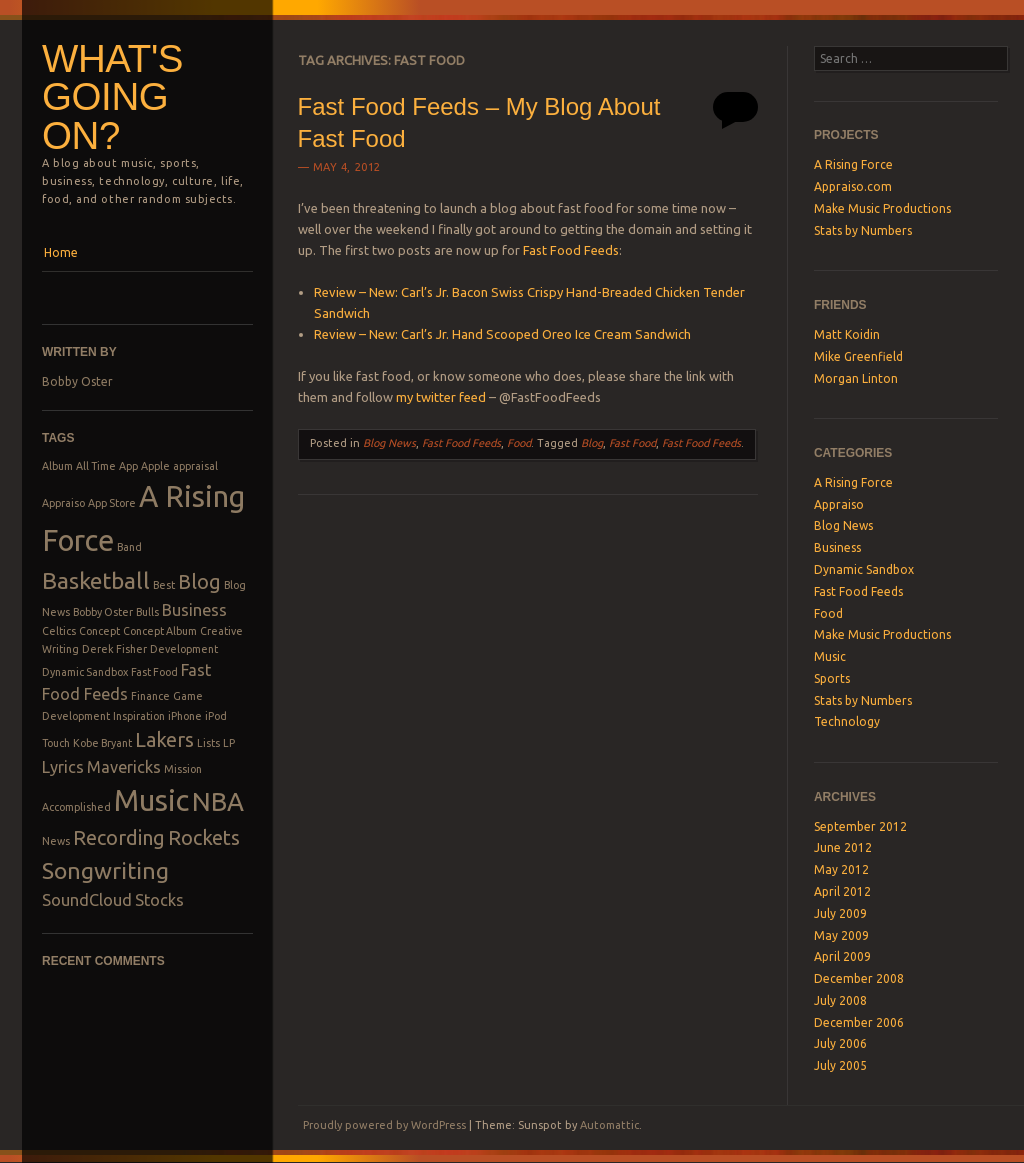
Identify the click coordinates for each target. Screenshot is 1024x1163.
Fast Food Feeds (571, 250)
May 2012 (841, 869)
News (56, 841)
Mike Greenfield (858, 356)
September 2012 (860, 826)
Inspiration (139, 716)
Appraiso (63, 503)
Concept (99, 631)
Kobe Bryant (102, 743)
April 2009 (842, 956)
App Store (112, 503)
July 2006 (840, 1043)
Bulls (147, 612)
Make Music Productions (882, 208)
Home (61, 252)
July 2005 (840, 1065)
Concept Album (160, 631)
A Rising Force (853, 164)
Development (184, 649)
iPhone (185, 716)
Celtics (59, 631)
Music (151, 800)
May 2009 (841, 935)
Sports (832, 678)
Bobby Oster (77, 381)
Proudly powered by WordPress (384, 1125)
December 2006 (859, 1022)
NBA (218, 801)
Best (164, 585)
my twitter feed (441, 397)
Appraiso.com (853, 186)
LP (229, 743)
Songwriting (105, 870)
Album (57, 466)
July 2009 (840, 913)
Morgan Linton (856, 378)
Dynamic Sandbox (85, 672)
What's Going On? (112, 97)
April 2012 (842, 891)
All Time (96, 466)
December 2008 (859, 978)
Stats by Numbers (863, 230)
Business (194, 610)
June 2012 (843, 847)
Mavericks (124, 767)
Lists (208, 743)
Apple (155, 466)
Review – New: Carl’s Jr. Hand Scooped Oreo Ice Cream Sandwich (502, 334)
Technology (847, 721)
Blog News (389, 443)
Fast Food (154, 672)
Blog (199, 581)
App (128, 466)
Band (129, 547)
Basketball (96, 580)
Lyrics (63, 767)
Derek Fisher (114, 649)
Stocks (159, 900)
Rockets (204, 837)
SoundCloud (87, 900)
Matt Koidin (847, 334)
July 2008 (840, 1000)
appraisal (195, 466)
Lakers (164, 739)
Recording (119, 837)
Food (519, 443)
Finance (150, 696)
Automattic (609, 1125)
